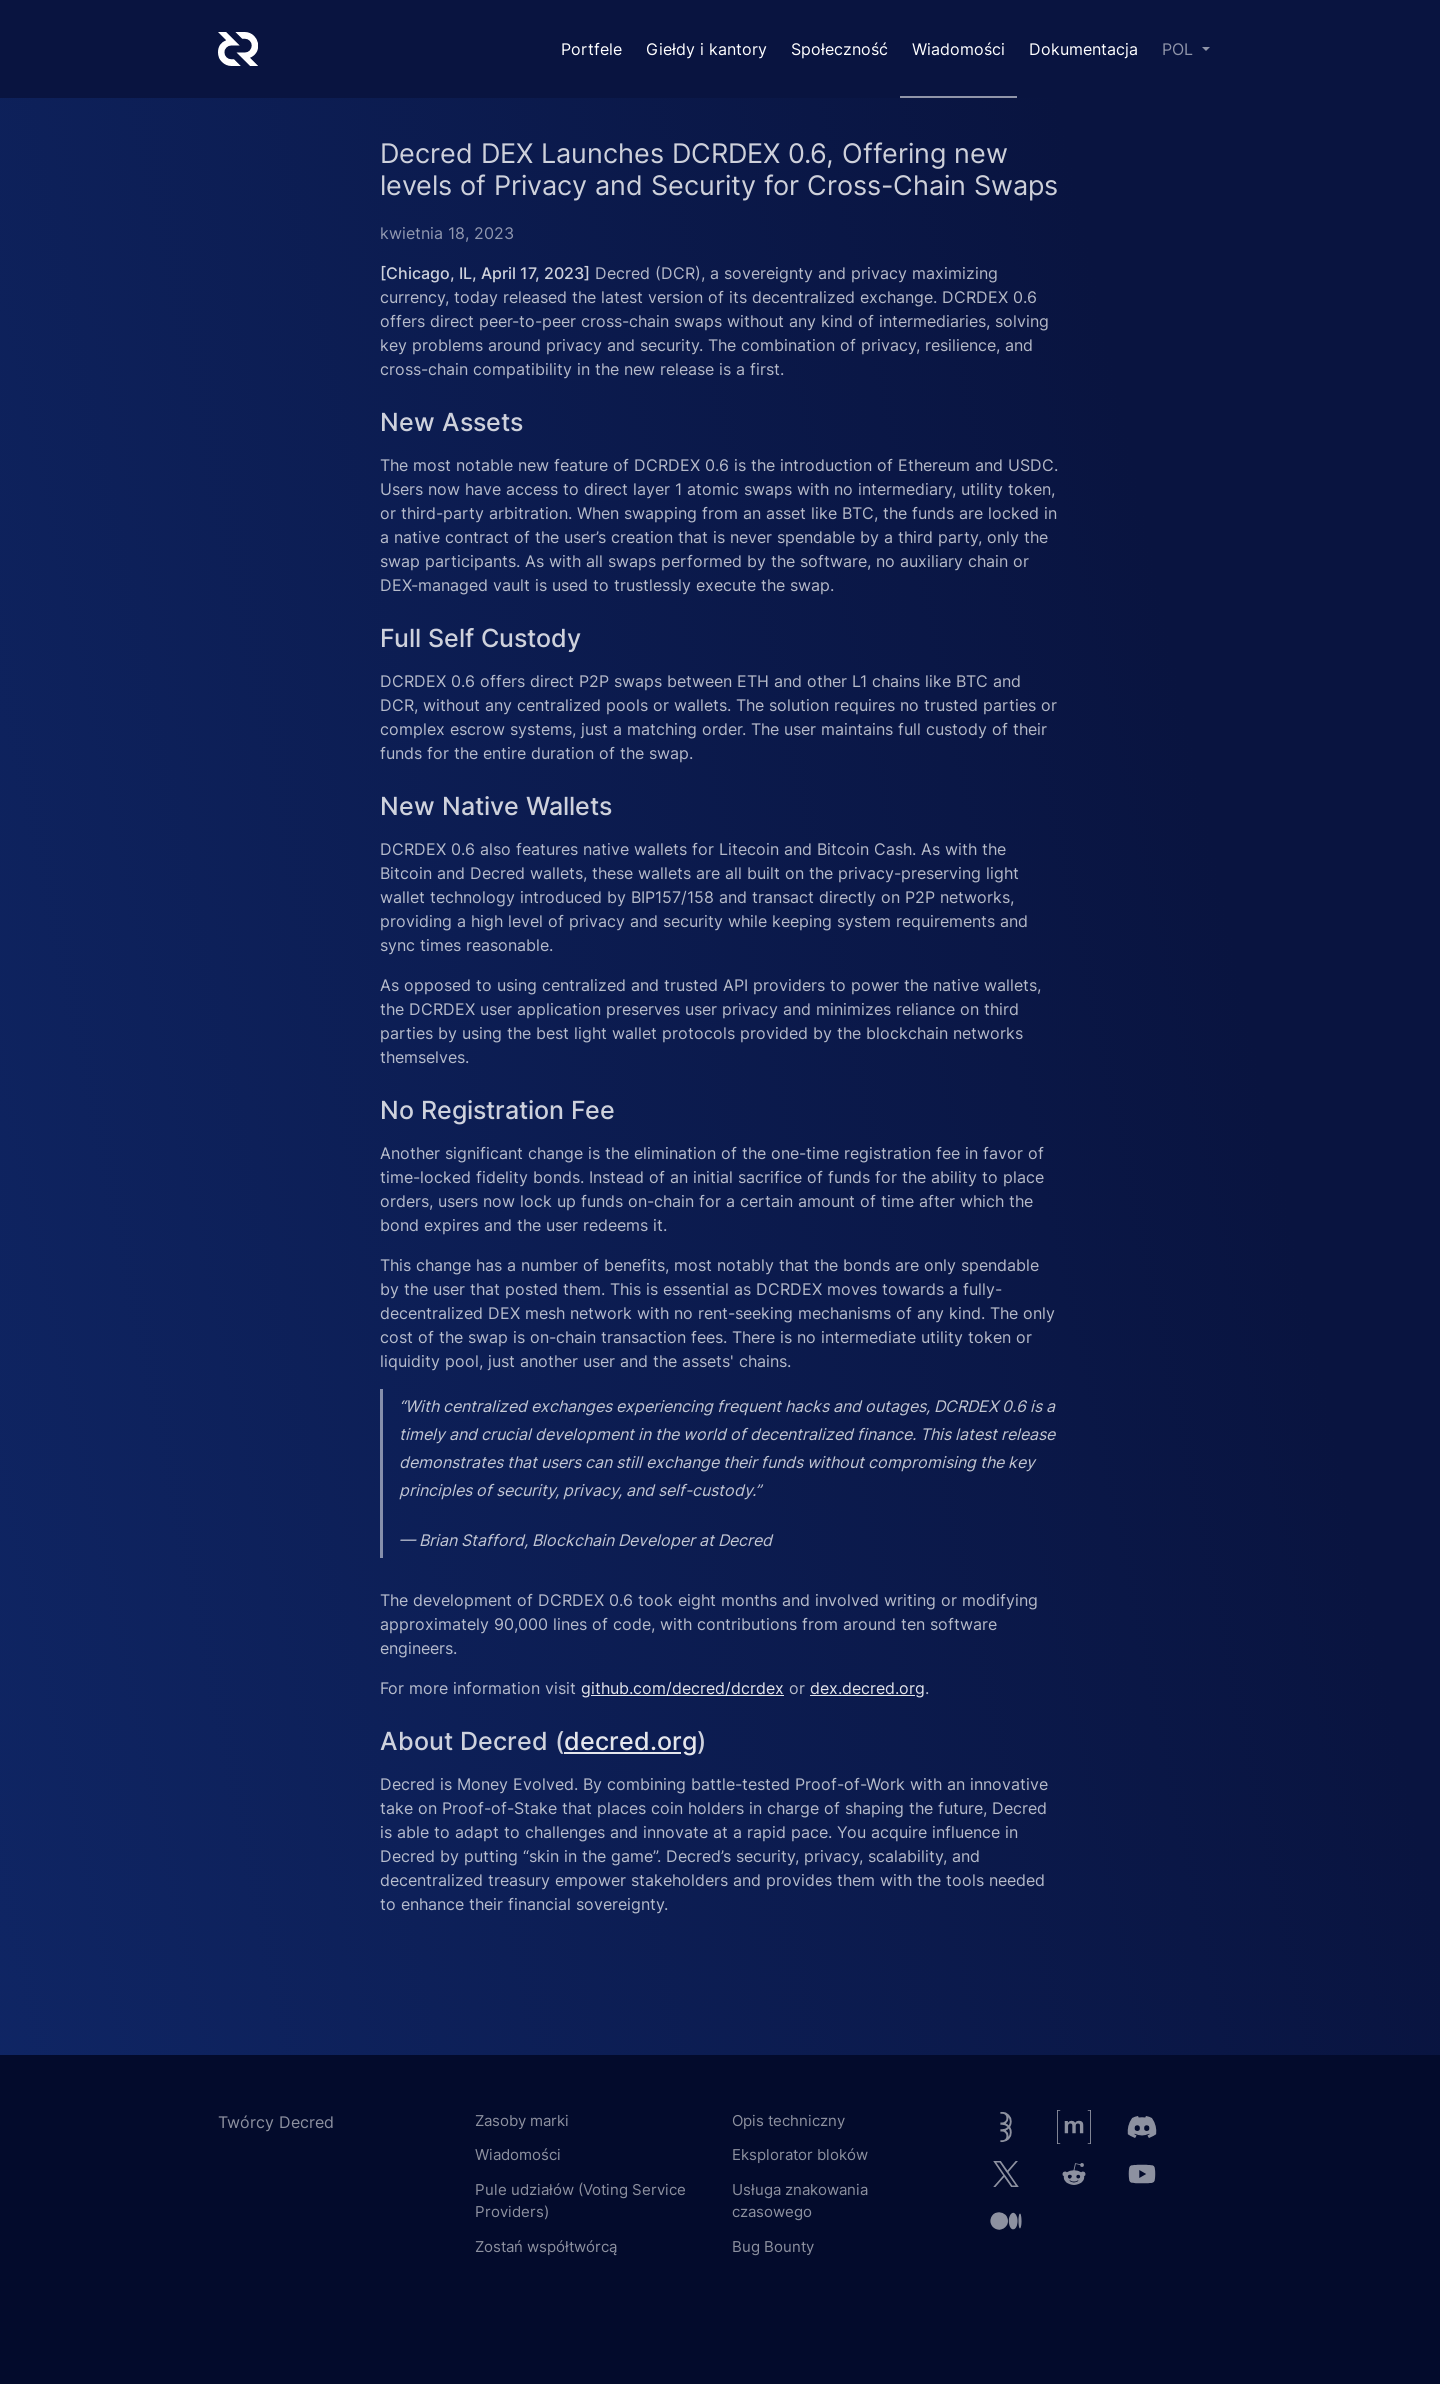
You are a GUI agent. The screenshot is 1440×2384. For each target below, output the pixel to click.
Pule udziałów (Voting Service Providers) (580, 2201)
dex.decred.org (867, 1688)
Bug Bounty (773, 2246)
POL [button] (1180, 49)
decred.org (630, 1741)
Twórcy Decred (276, 2122)
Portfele (591, 49)
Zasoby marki (522, 2120)
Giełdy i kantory (706, 49)
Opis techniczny (788, 2120)
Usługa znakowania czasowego (800, 2201)
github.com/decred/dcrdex (682, 1688)
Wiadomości (958, 49)
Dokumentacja (1083, 49)
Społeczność (839, 49)
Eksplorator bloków (800, 2154)
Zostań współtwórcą (546, 2246)
